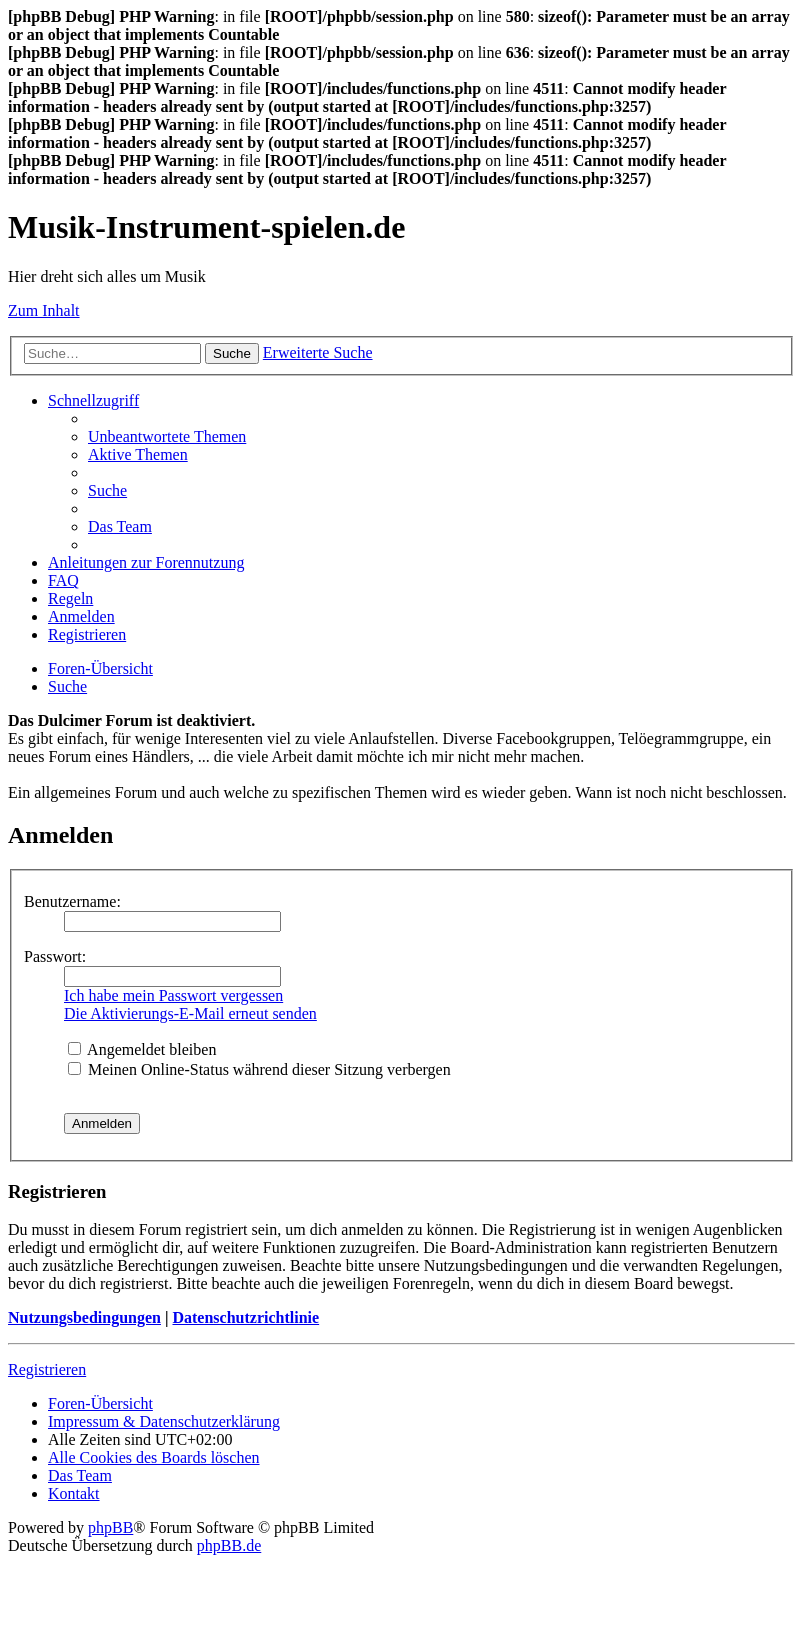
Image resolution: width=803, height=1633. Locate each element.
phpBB (110, 1527)
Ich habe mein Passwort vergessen (173, 995)
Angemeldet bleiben (142, 1049)
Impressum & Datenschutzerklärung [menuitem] (164, 1421)
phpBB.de (229, 1545)
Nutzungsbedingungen (84, 1317)
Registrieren (47, 1369)
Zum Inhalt (44, 310)
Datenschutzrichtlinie (245, 1317)
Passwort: (55, 956)
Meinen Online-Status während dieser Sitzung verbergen (259, 1069)
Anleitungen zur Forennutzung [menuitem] (146, 562)
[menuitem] (167, 436)
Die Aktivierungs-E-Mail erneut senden (190, 1013)
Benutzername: (72, 901)
